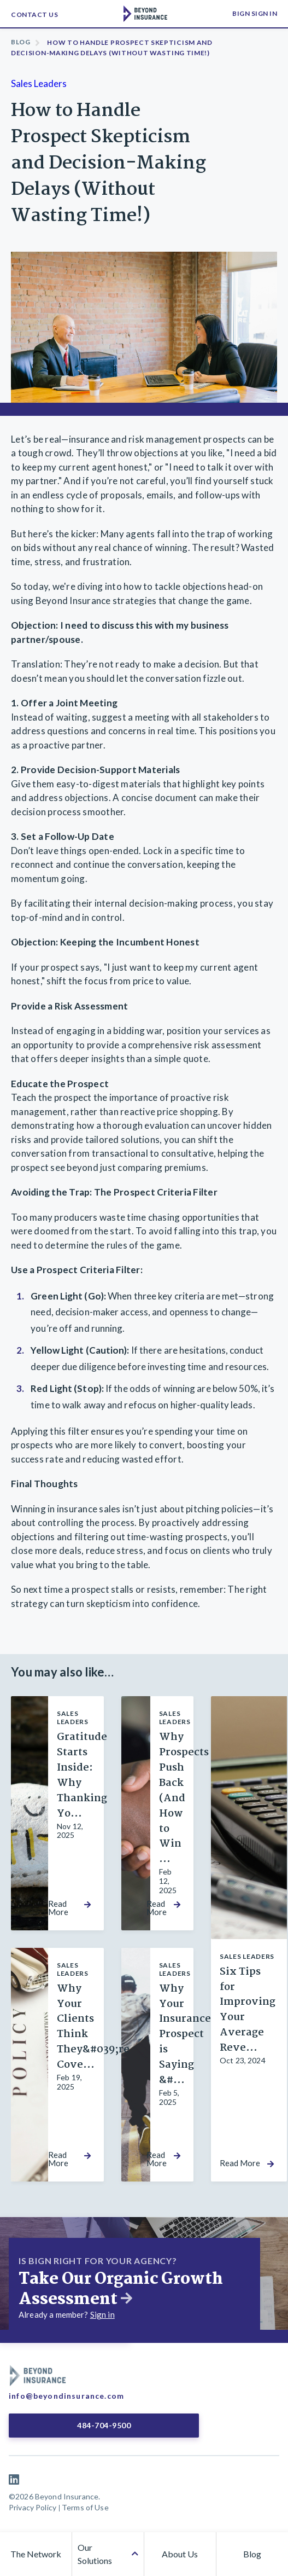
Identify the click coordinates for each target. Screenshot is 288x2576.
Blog (21, 42)
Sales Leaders (39, 83)
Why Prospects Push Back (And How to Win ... (184, 1798)
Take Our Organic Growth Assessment (121, 2289)
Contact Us (34, 14)
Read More (58, 1908)
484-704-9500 (103, 2425)
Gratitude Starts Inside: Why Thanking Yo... (82, 1775)
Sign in (102, 2314)
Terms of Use (85, 2507)
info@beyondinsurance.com (66, 2395)
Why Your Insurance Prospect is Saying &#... (185, 2034)
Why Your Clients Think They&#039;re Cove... (93, 2027)
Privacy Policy (32, 2507)
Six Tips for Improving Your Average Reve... (247, 2010)
